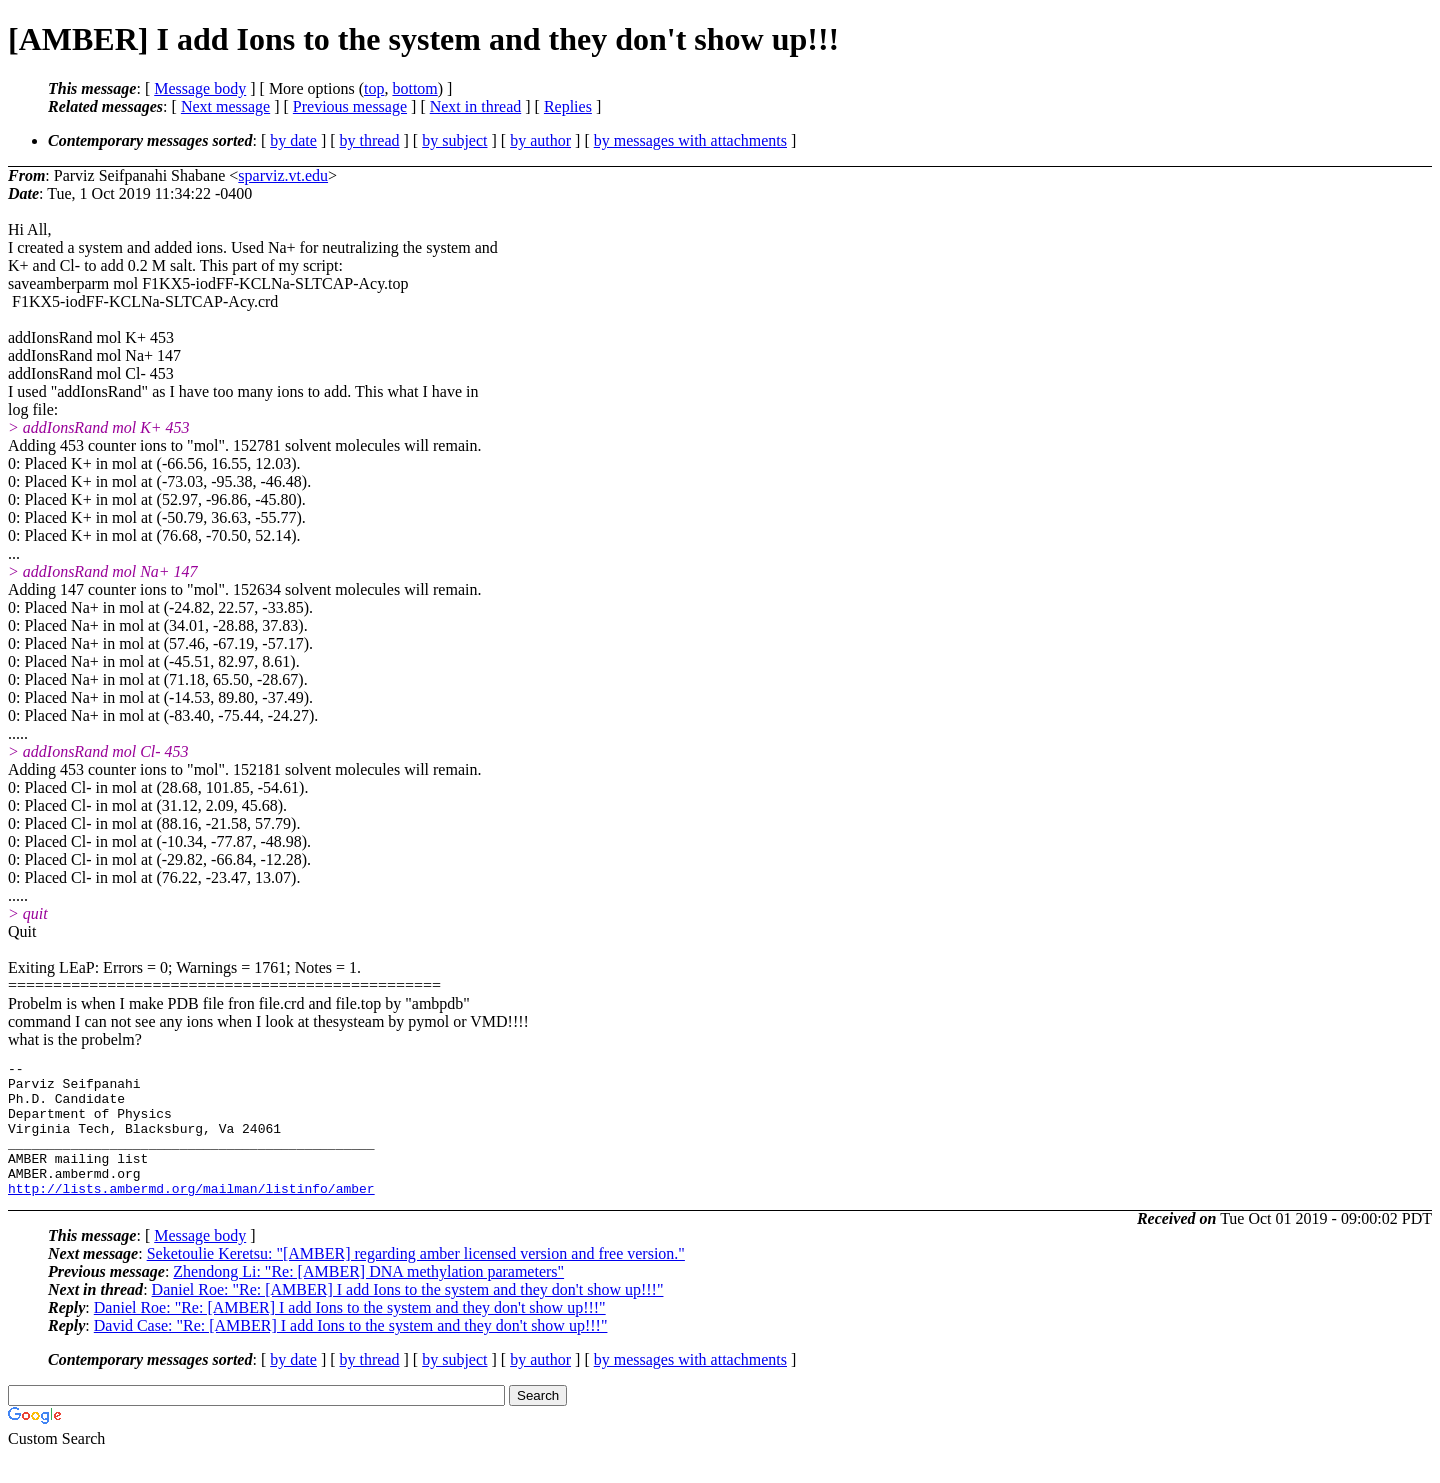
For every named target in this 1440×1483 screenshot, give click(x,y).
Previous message (350, 106)
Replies (568, 106)
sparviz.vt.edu (283, 175)
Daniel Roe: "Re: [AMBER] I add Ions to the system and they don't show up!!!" (408, 1316)
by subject (454, 140)
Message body (200, 88)
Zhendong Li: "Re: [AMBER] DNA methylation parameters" (368, 1298)
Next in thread (476, 106)
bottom (414, 88)
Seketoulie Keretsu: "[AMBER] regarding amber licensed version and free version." (416, 1280)
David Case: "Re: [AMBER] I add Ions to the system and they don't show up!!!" (351, 1352)
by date (293, 140)
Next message (225, 106)
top (374, 88)
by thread (370, 140)
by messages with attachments (690, 140)
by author (540, 140)
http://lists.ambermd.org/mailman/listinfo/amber (191, 1215)
